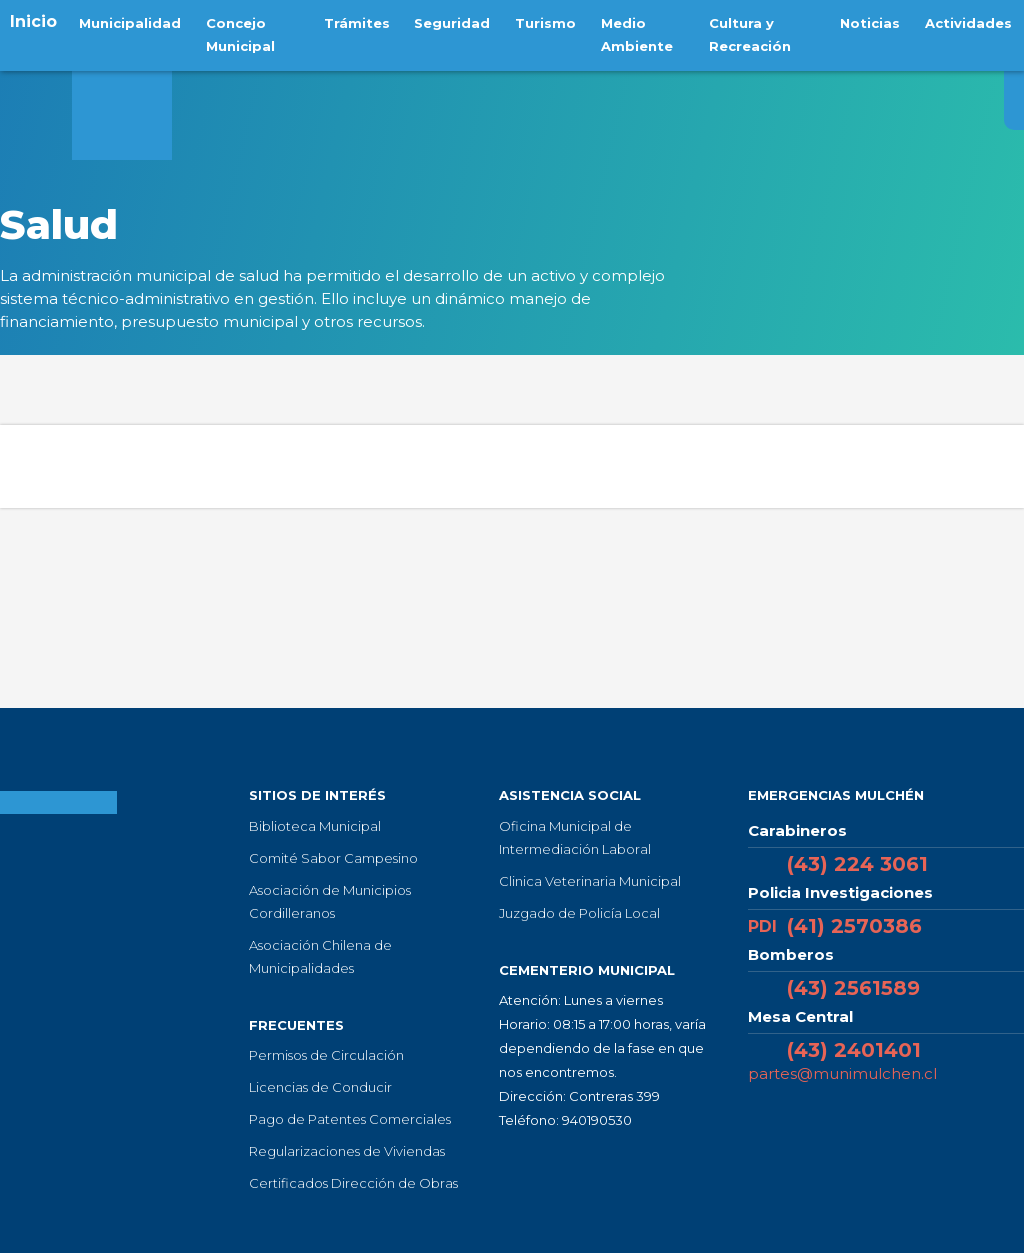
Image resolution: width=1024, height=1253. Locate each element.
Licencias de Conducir (320, 1087)
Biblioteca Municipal (315, 826)
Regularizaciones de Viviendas (347, 1151)
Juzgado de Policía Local (579, 913)
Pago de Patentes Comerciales (350, 1119)
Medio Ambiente (625, 32)
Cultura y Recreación (746, 32)
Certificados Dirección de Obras (353, 1183)
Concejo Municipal (233, 32)
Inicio (33, 21)
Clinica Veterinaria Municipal (590, 881)
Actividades (970, 21)
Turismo (538, 21)
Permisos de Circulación (326, 1055)
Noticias (877, 21)
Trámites (359, 21)
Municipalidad (128, 21)
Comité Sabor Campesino (333, 858)
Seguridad (450, 21)
